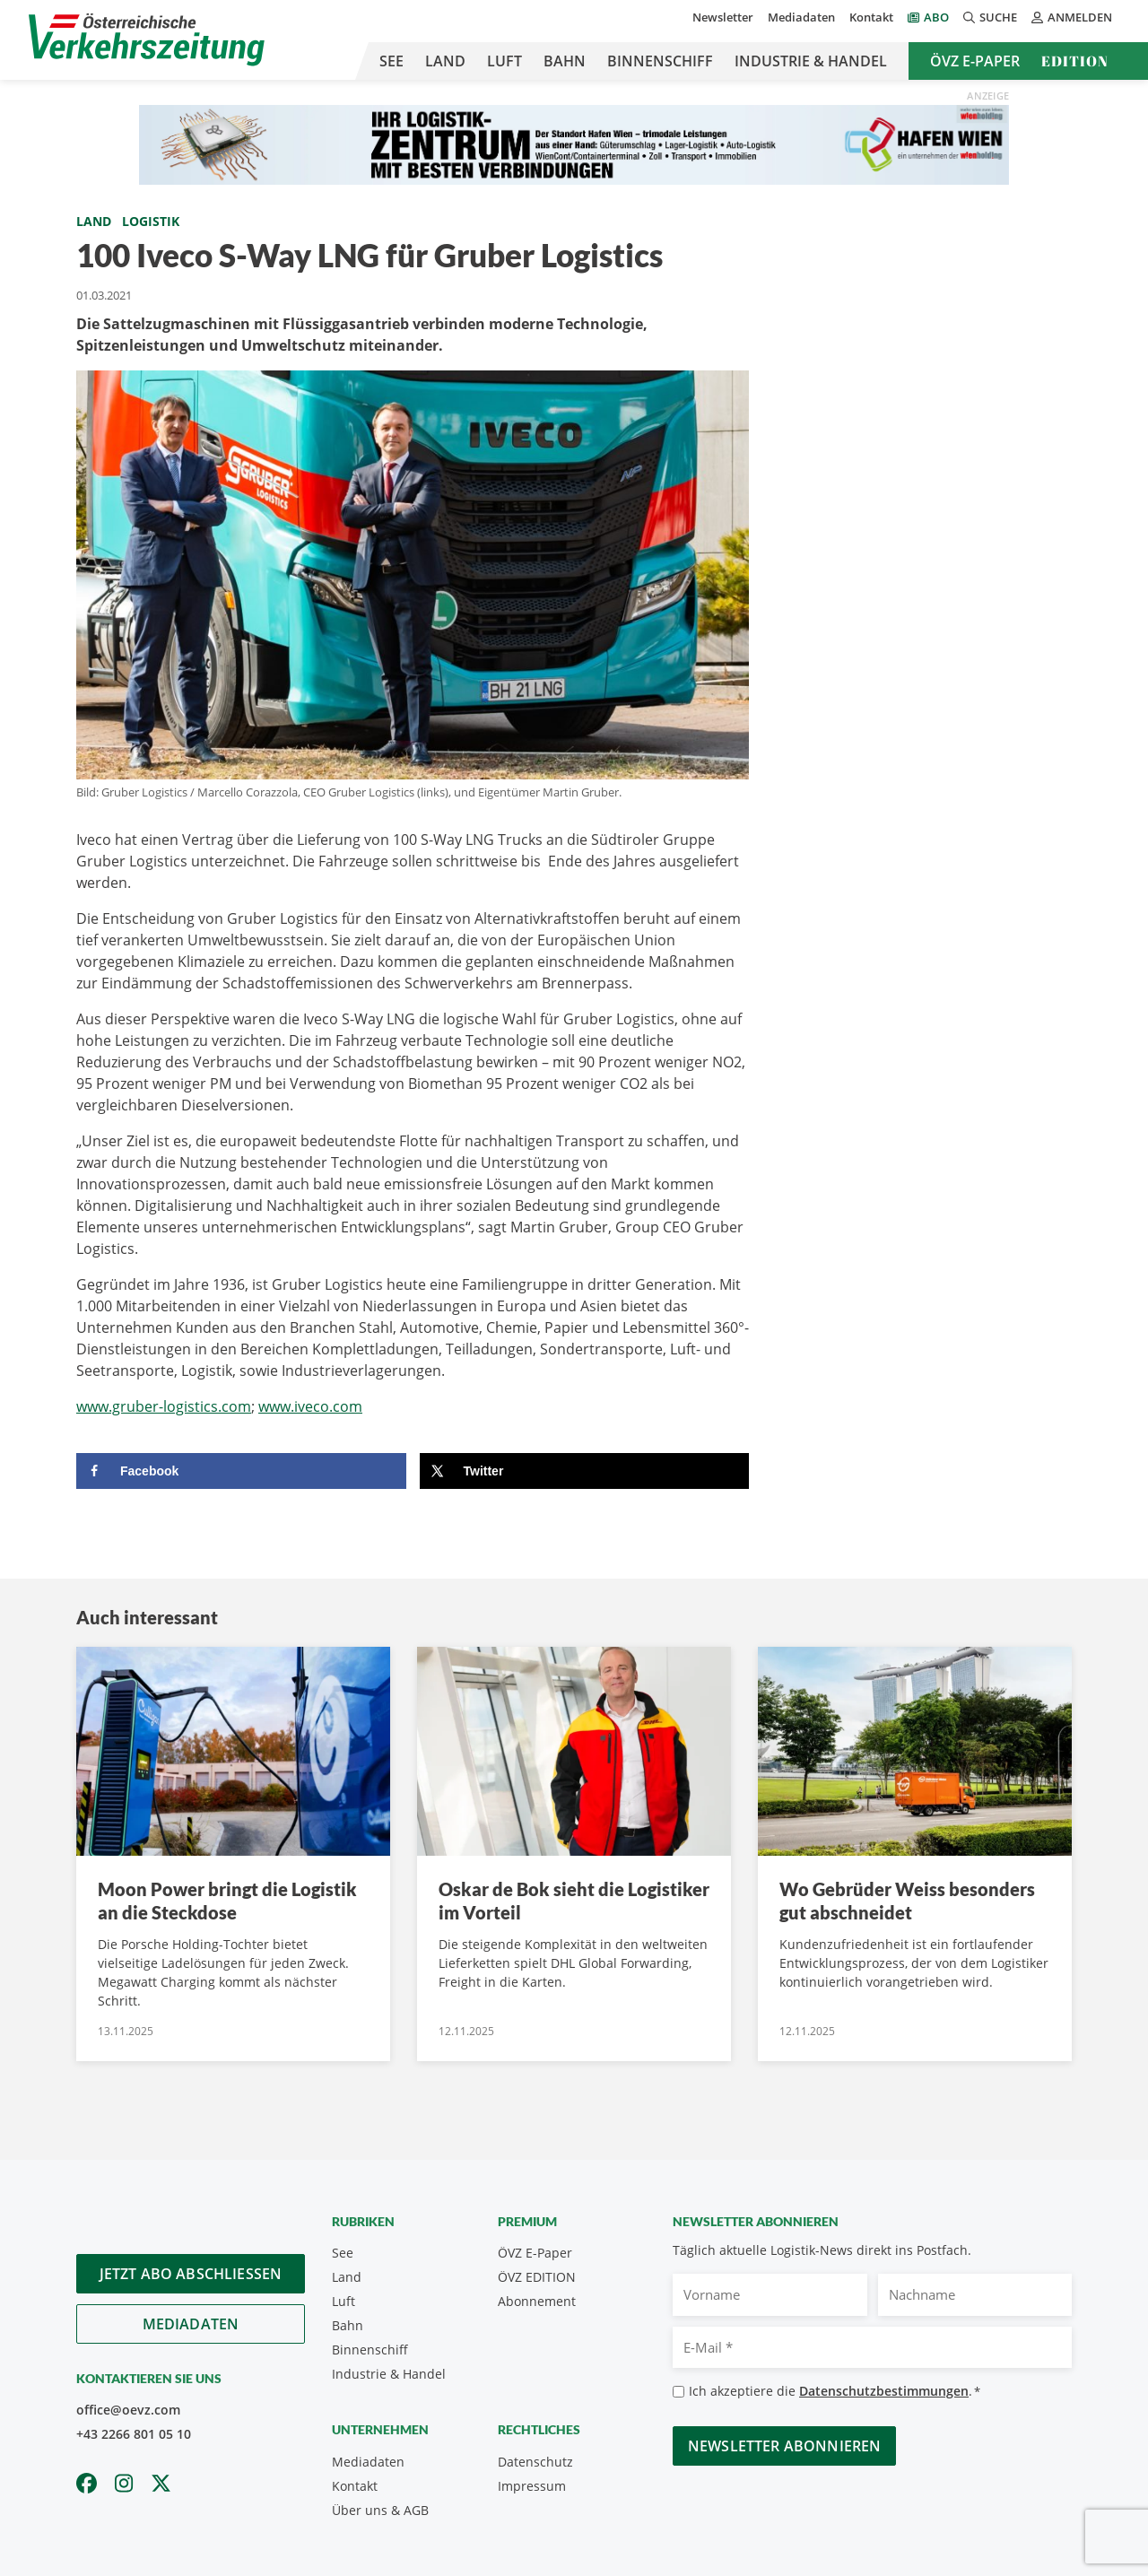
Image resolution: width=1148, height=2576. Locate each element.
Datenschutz (535, 2461)
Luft (504, 61)
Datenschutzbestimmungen (884, 2390)
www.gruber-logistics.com (163, 1406)
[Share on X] (585, 1471)
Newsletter (722, 17)
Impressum (532, 2485)
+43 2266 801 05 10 (133, 2433)
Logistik (150, 221)
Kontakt (871, 17)
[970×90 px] (574, 143)
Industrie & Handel (811, 61)
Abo (936, 17)
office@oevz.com (128, 2409)
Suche (990, 17)
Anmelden (1071, 17)
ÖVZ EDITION (537, 2276)
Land (445, 61)
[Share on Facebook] (241, 1471)
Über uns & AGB (380, 2510)
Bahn (565, 61)
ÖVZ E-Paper (975, 61)
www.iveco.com (310, 1406)
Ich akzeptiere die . (834, 2391)
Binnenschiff (660, 61)
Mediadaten (801, 17)
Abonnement (537, 2301)
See (391, 61)
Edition (1075, 61)
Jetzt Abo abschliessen (191, 2274)
